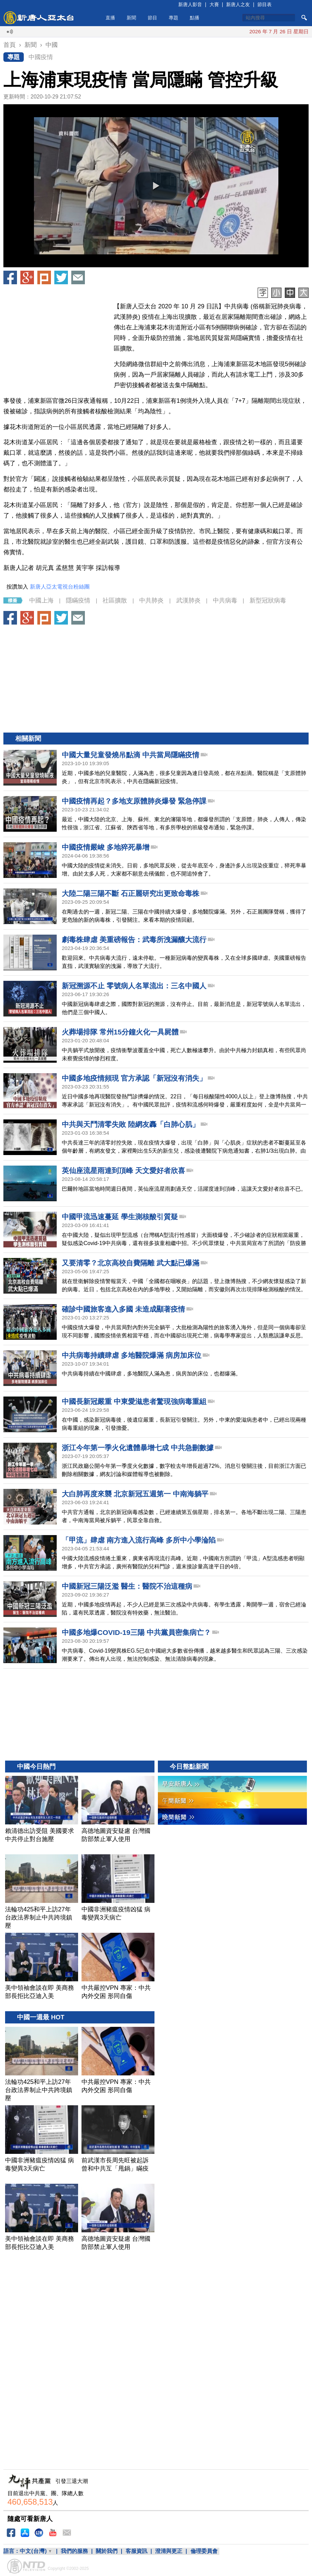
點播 (194, 17)
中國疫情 (41, 57)
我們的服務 (74, 2551)
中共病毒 (225, 600)
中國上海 (41, 600)
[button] (156, 186)
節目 (152, 17)
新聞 (131, 17)
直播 (110, 17)
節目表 (264, 4)
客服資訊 (136, 2551)
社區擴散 (115, 600)
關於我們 (106, 2551)
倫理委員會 (204, 2551)
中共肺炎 (151, 600)
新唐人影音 (190, 4)
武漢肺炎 (188, 600)
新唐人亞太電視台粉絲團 (60, 587)
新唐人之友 (238, 4)
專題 (173, 17)
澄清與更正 (168, 2551)
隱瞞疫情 (78, 600)
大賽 (214, 4)
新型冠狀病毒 (268, 600)
